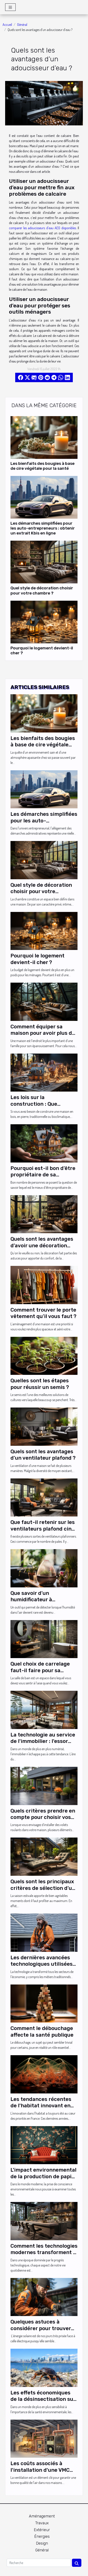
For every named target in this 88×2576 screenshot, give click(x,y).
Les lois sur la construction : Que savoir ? (33, 1103)
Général (22, 24)
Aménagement (42, 2516)
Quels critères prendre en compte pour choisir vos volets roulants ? (42, 1817)
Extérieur (42, 2530)
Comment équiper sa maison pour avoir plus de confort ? (42, 1033)
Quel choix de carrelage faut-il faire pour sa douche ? (40, 1670)
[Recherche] (39, 2563)
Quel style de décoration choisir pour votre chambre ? (41, 590)
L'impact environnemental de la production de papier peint (43, 2176)
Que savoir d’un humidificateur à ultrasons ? (31, 1599)
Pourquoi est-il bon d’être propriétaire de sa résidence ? (42, 1174)
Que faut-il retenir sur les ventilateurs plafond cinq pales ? (42, 1528)
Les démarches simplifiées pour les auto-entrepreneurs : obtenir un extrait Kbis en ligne (42, 528)
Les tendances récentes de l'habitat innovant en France (40, 2105)
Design (42, 2543)
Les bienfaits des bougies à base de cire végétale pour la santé (42, 466)
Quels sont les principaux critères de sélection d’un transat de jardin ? (42, 1888)
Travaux (42, 2523)
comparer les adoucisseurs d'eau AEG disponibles (42, 228)
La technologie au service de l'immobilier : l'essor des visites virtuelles (42, 1741)
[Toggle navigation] (10, 7)
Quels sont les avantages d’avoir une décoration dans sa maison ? (41, 1245)
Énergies (42, 2536)
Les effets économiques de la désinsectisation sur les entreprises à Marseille (43, 2399)
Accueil (7, 24)
